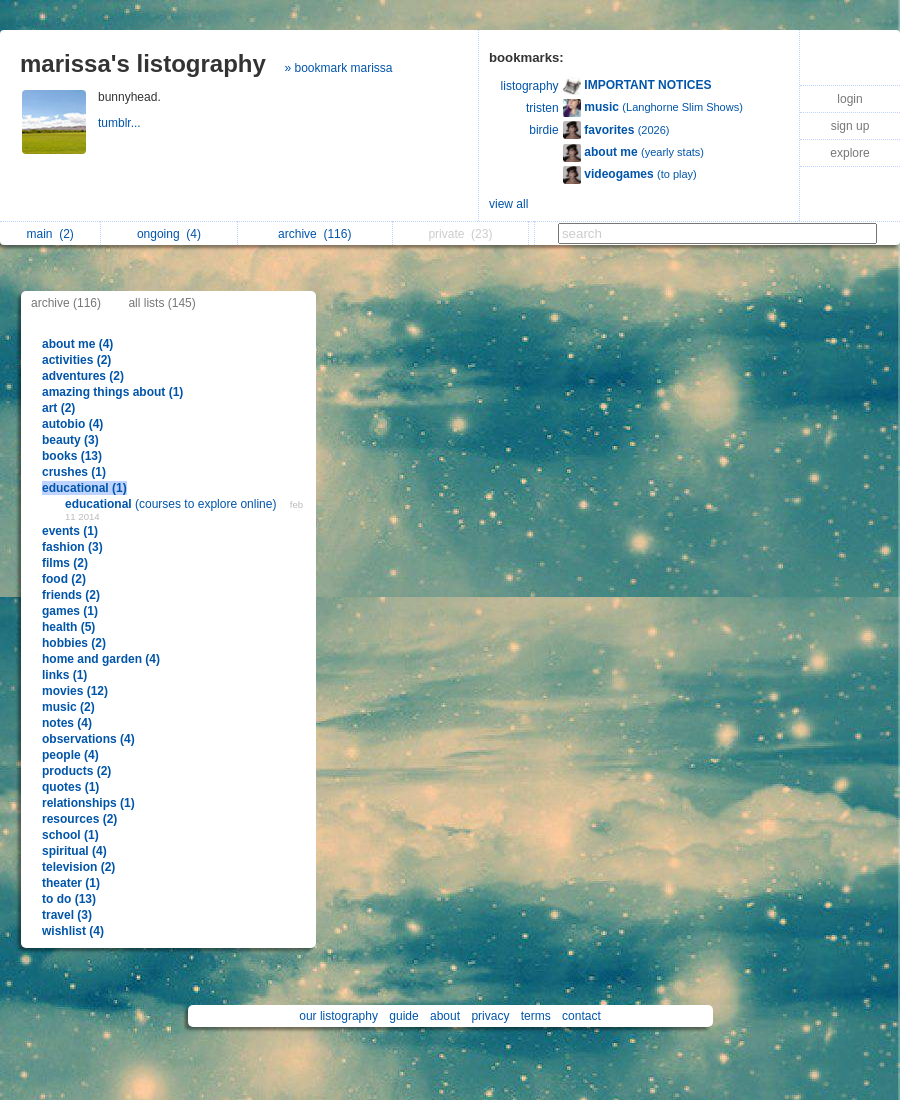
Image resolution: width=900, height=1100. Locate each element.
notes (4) (67, 723)
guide (403, 1016)
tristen (542, 108)
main (49, 234)
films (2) (65, 563)
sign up (850, 126)
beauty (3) (70, 440)
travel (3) (67, 915)
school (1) (70, 835)
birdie (543, 130)
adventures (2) (83, 376)
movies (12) (75, 691)
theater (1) (71, 883)
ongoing (169, 234)
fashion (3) (72, 547)
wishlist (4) (73, 931)
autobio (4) (72, 424)
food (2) (64, 579)
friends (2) (71, 595)
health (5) (68, 627)
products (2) (76, 771)
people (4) (70, 755)
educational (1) (84, 488)
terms (536, 1016)
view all (508, 204)
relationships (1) (88, 803)
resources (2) (79, 819)
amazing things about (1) (112, 392)
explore (849, 153)
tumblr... (121, 123)
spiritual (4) (74, 851)
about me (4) (77, 344)
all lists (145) (161, 303)
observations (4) (88, 739)
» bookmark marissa (338, 68)
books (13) (72, 456)
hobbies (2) (74, 643)
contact (581, 1016)
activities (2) (76, 360)
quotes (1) (70, 787)
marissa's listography (143, 63)
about (445, 1016)
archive (314, 234)
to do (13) (69, 899)
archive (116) (66, 303)
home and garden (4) (101, 659)
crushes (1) (74, 472)
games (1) (70, 611)
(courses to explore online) (172, 504)
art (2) (58, 408)
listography (530, 86)
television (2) (78, 867)
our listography (338, 1016)
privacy (490, 1016)
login (849, 99)
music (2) (68, 707)
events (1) (70, 531)
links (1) (64, 675)
